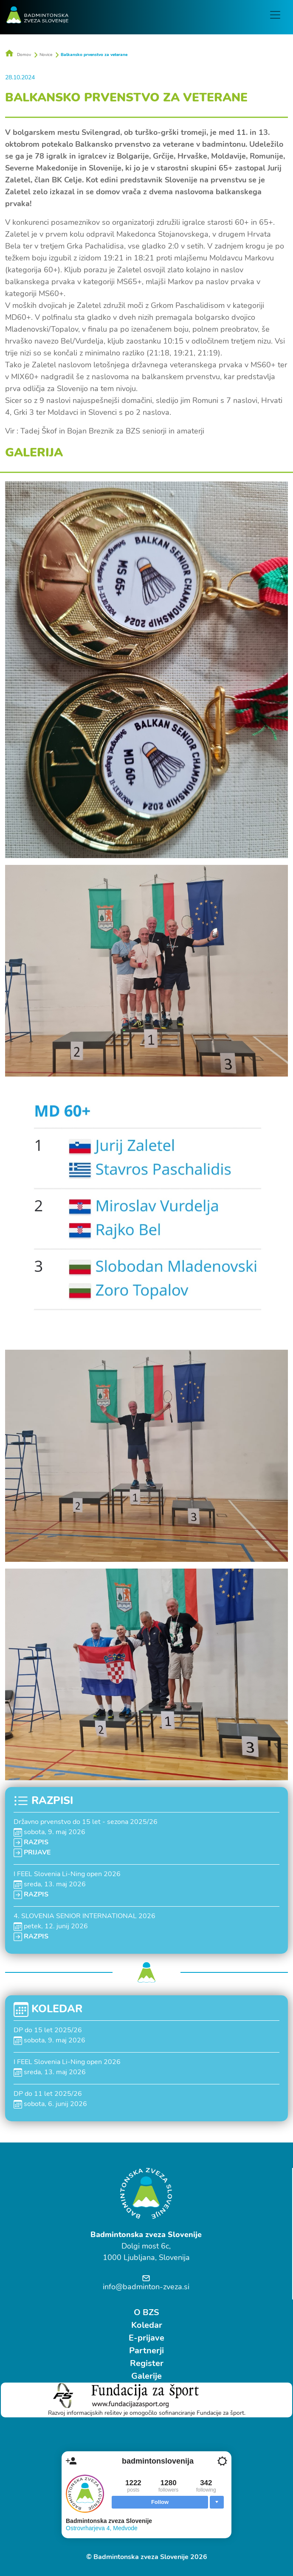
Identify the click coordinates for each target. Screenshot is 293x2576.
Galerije (146, 2375)
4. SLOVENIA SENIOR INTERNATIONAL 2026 (84, 1915)
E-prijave (146, 2337)
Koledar (146, 2324)
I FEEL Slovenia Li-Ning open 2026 (67, 1873)
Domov (18, 54)
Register (146, 2362)
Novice (45, 54)
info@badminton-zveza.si (146, 2286)
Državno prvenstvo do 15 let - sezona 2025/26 (86, 1821)
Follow (160, 2502)
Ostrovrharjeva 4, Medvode (102, 2527)
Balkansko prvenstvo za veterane (94, 54)
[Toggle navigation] (276, 15)
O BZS (146, 2311)
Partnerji (146, 2349)
